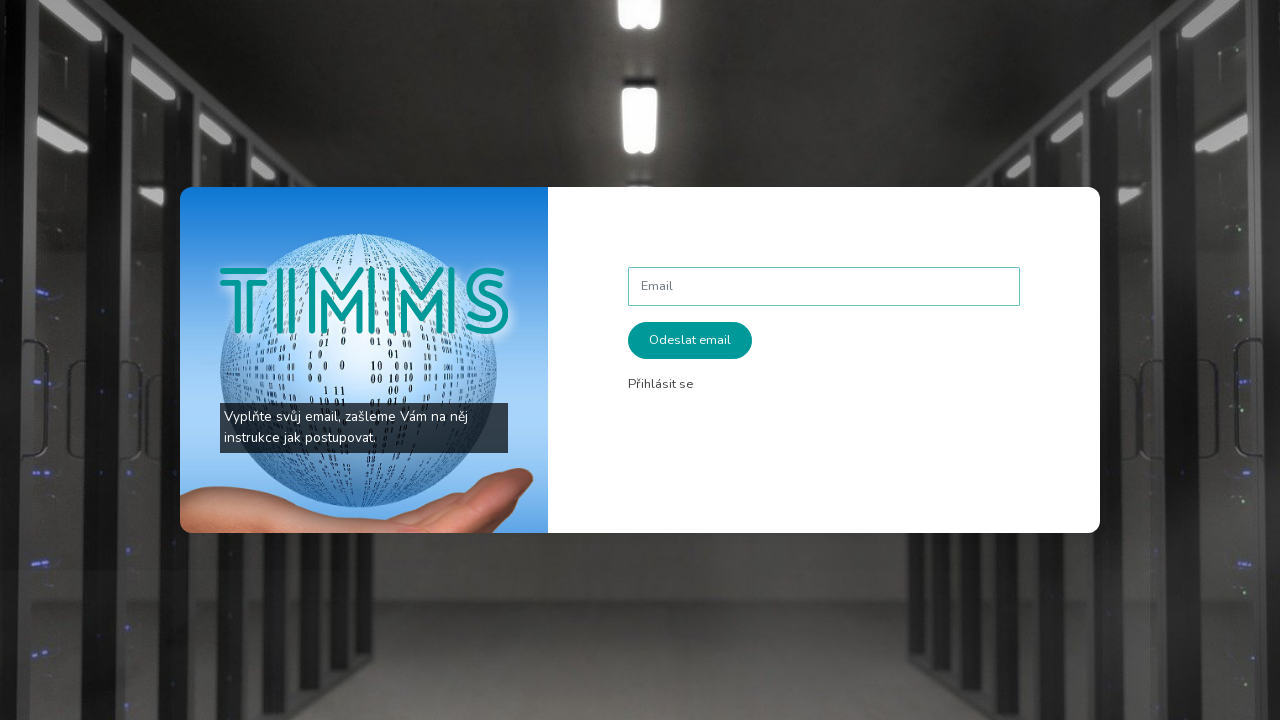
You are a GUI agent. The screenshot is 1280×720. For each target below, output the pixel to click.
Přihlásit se (660, 384)
